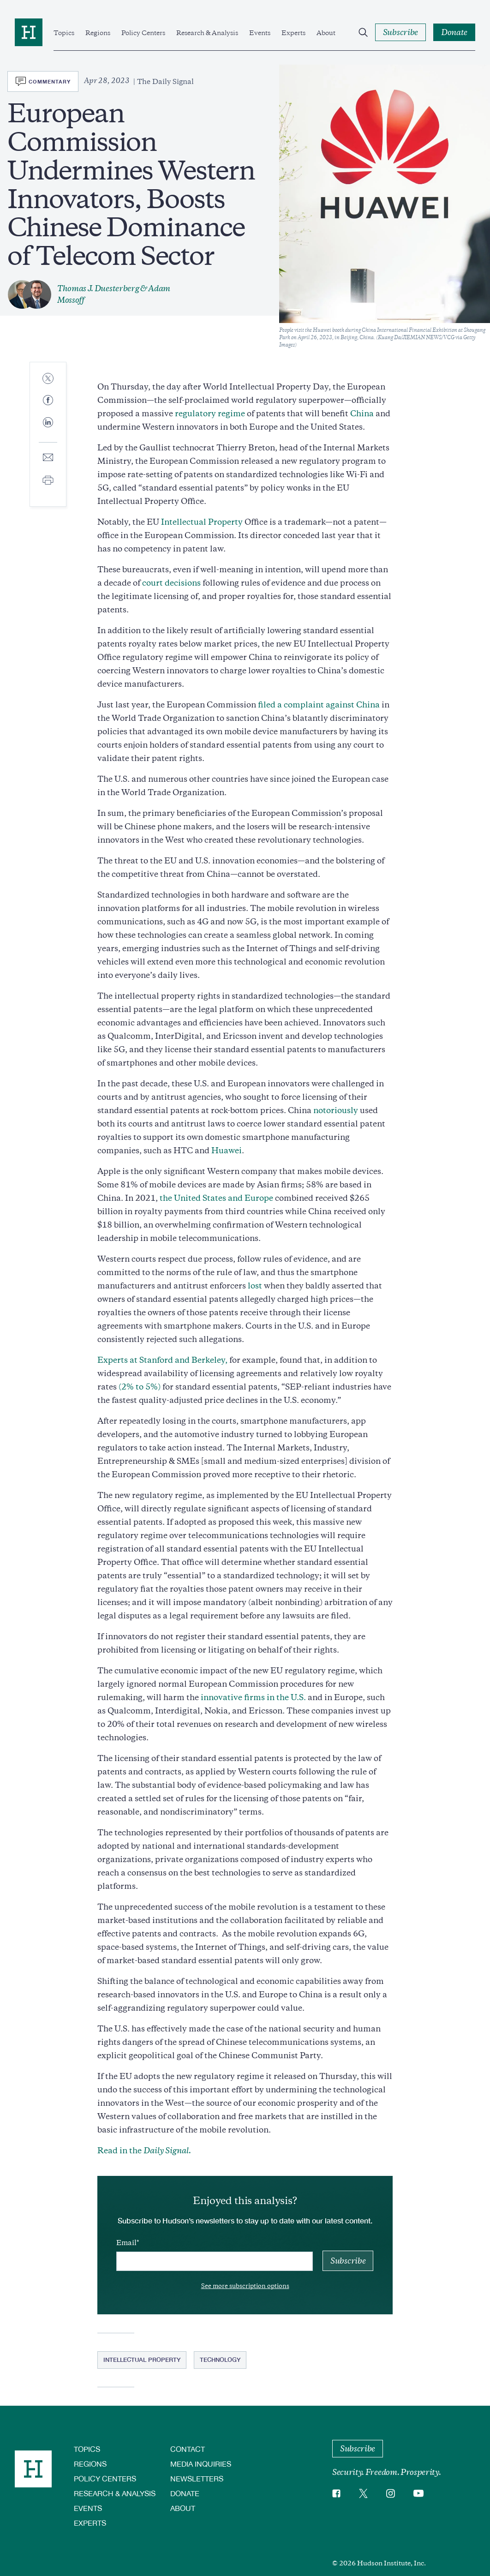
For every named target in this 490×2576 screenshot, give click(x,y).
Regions (97, 32)
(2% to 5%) (140, 1386)
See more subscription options (245, 2285)
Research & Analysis (207, 32)
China (362, 413)
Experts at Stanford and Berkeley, (162, 1360)
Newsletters (196, 2478)
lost (255, 1285)
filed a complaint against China (318, 704)
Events (259, 32)
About (326, 32)
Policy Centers (143, 32)
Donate (184, 2493)
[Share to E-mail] (48, 458)
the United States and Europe (216, 1198)
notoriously (335, 1110)
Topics (64, 32)
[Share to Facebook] (48, 401)
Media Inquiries (200, 2463)
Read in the (144, 2150)
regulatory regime (210, 413)
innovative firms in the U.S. (253, 1697)
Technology (220, 2359)
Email (126, 2243)
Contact (187, 2448)
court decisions (171, 582)
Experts (293, 32)
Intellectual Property (202, 522)
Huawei (226, 1150)
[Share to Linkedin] (48, 430)
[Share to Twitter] (48, 379)
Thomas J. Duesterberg (98, 288)
